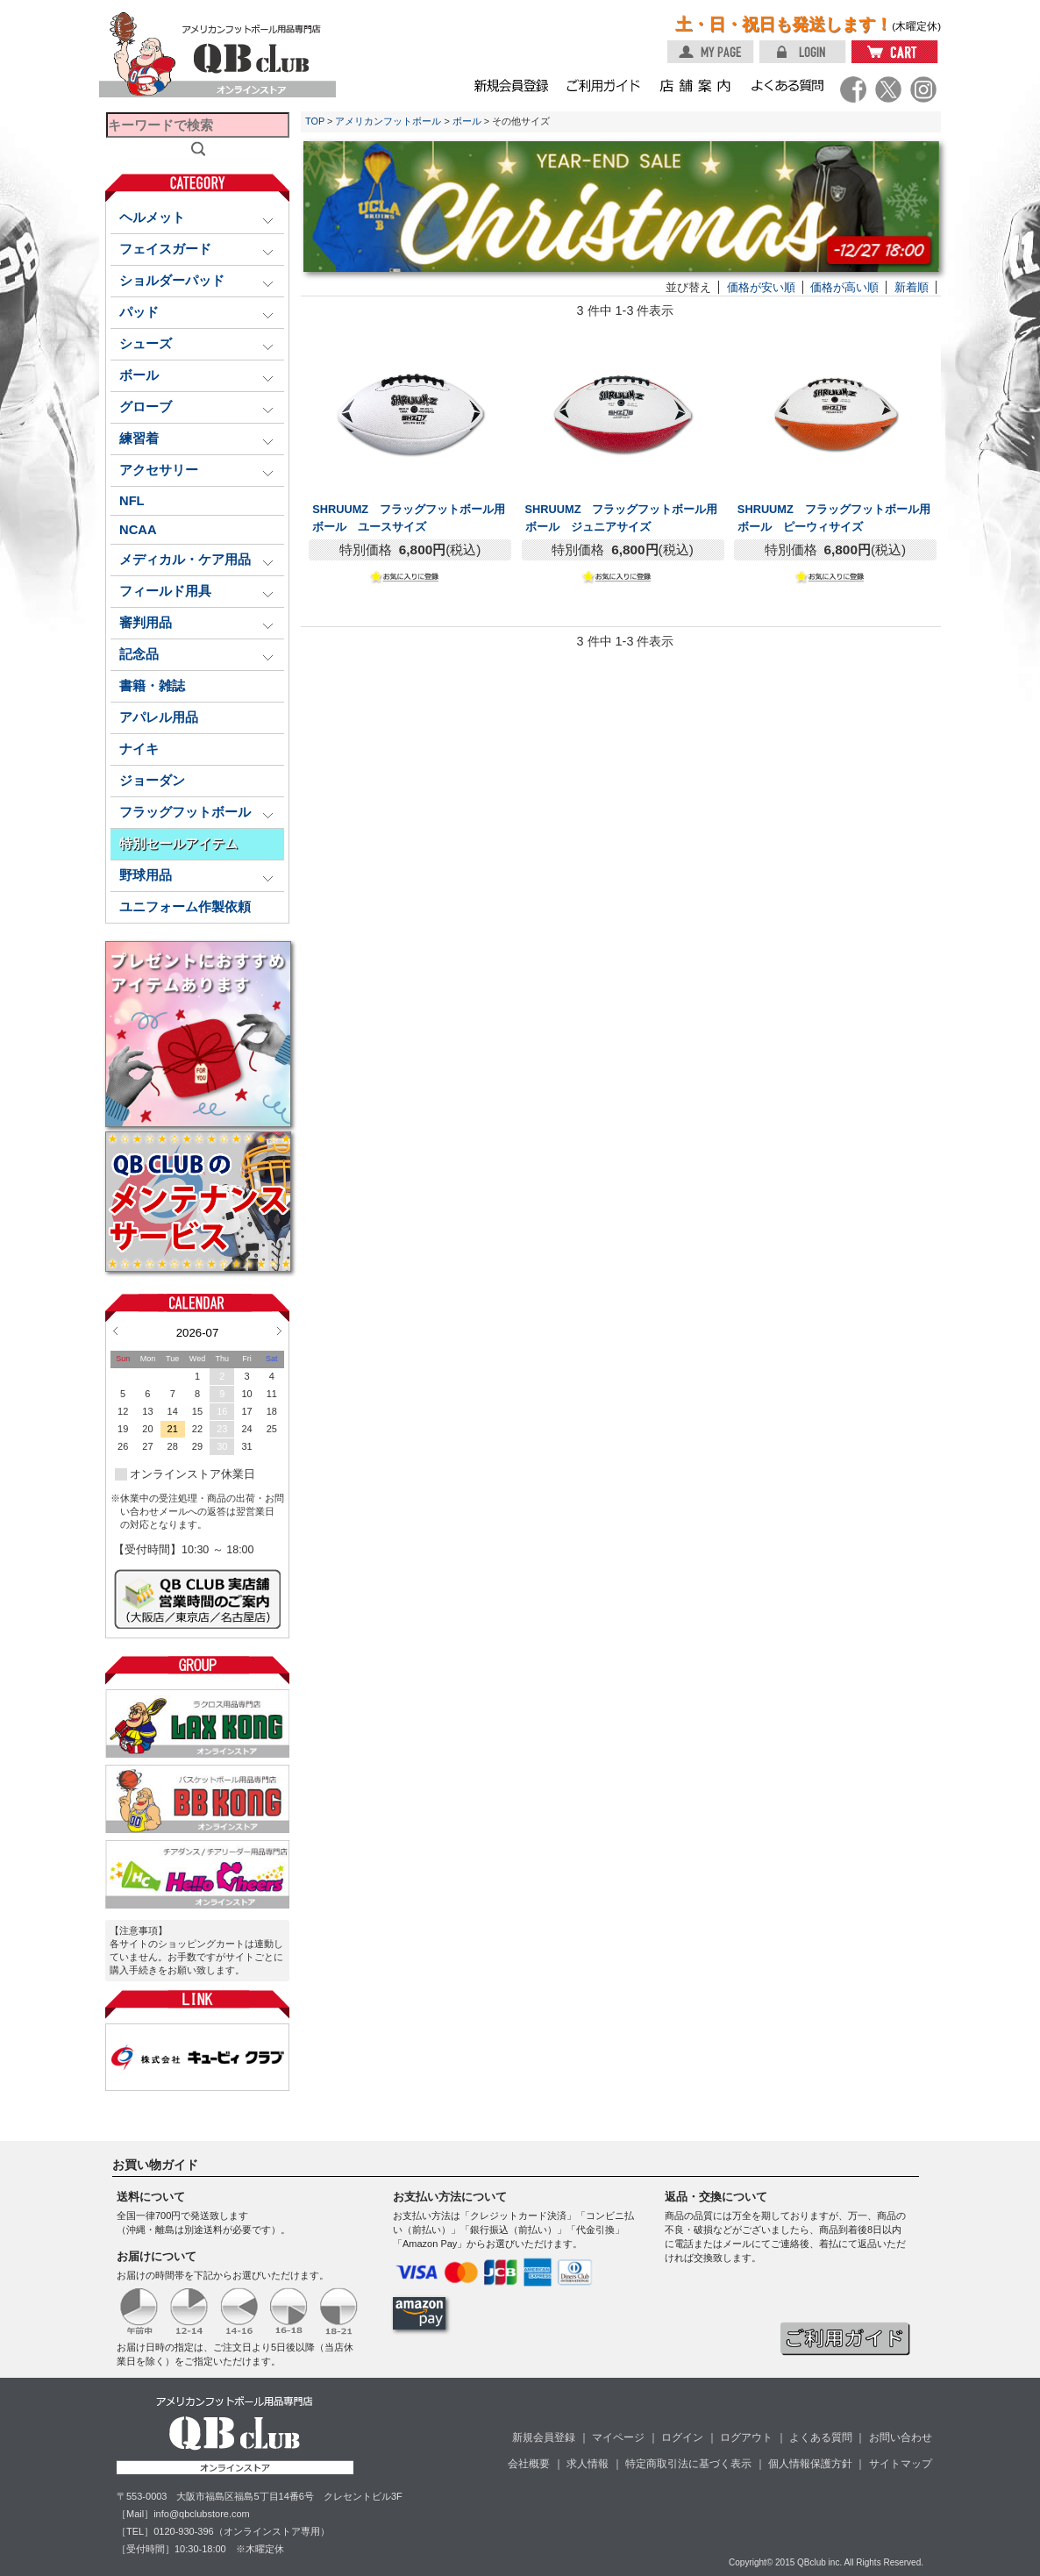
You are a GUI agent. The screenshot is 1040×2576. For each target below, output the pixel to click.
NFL (132, 501)
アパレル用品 (158, 717)
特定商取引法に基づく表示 (688, 2464)
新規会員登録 (543, 2437)
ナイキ (139, 749)
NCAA (138, 530)
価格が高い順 (844, 287)
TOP (314, 121)
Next (279, 1330)
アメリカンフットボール (388, 121)
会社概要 (529, 2464)
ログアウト (746, 2437)
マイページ (618, 2437)
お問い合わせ (900, 2437)
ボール (466, 121)
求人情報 (587, 2464)
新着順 (911, 287)
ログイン (682, 2437)
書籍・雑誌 (152, 686)
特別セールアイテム (178, 844)
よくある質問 (820, 2437)
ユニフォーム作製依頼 (185, 907)
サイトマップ (900, 2464)
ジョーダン (152, 781)
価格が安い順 (761, 287)
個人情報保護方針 (810, 2464)
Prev (115, 1330)
